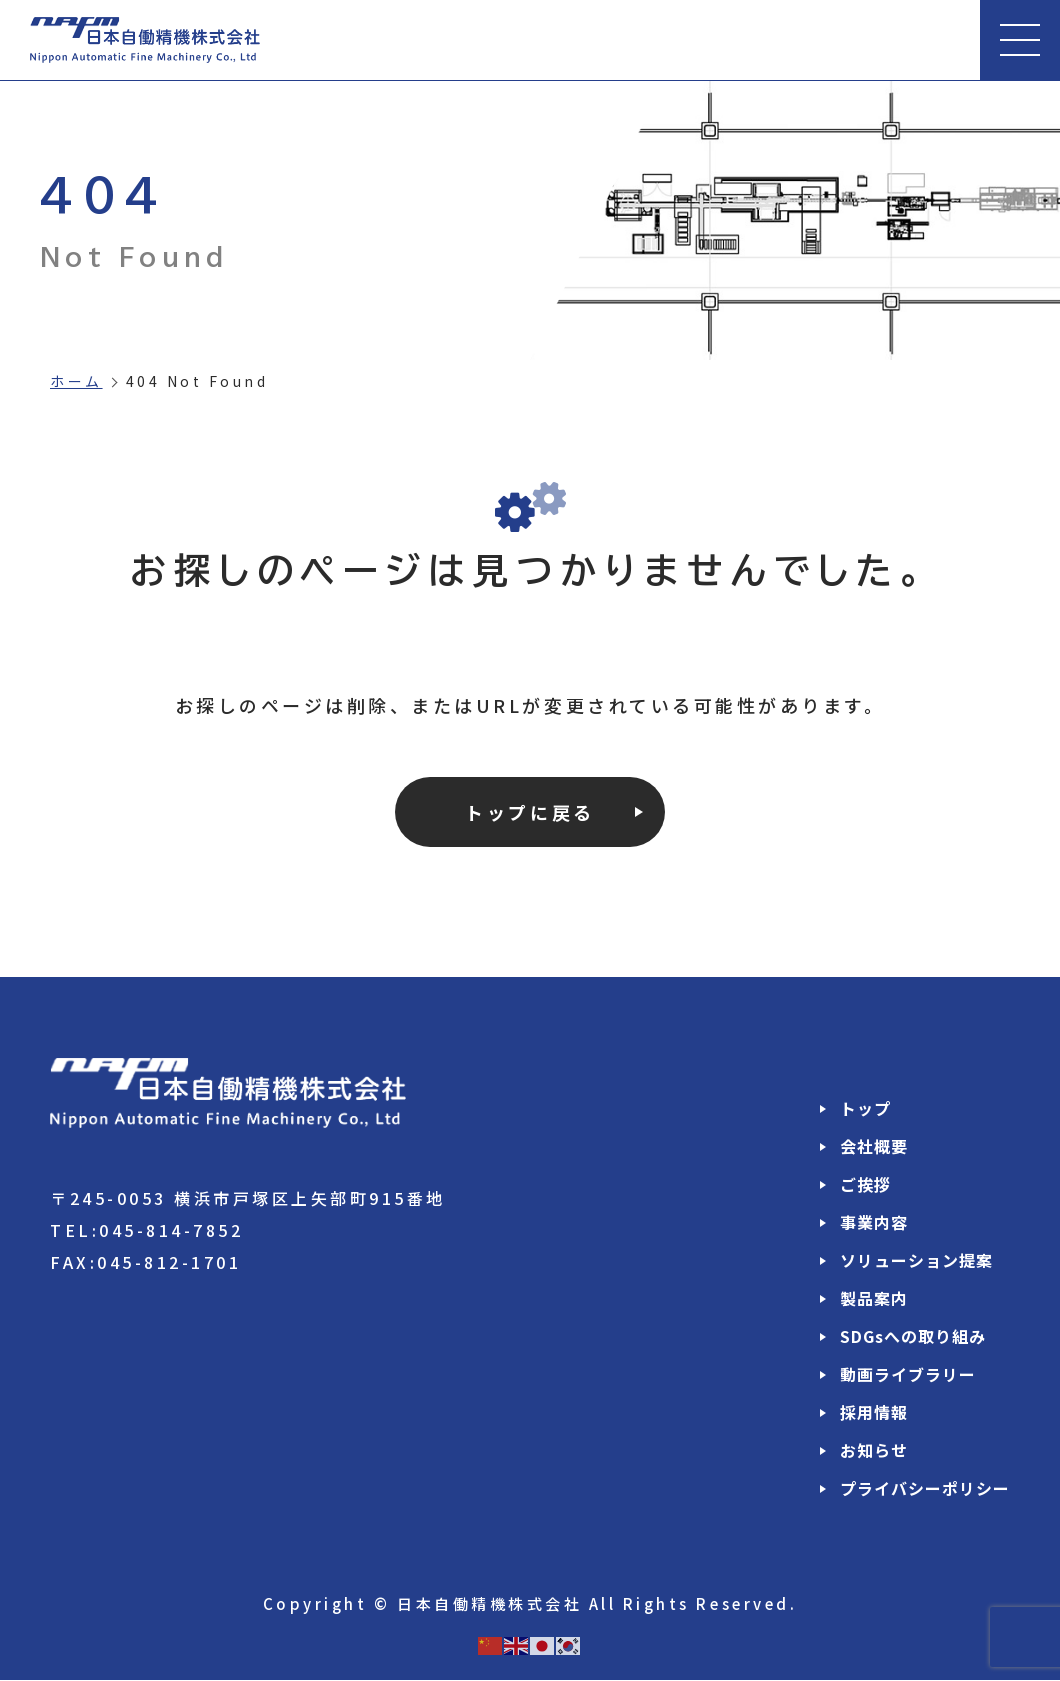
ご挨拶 (865, 1185)
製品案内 (874, 1299)
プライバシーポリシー (925, 1489)
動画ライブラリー (908, 1375)
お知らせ (874, 1451)
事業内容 (874, 1223)
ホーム (76, 381)
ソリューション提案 (916, 1261)
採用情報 (874, 1413)
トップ (865, 1109)
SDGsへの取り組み (913, 1337)
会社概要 (874, 1147)
